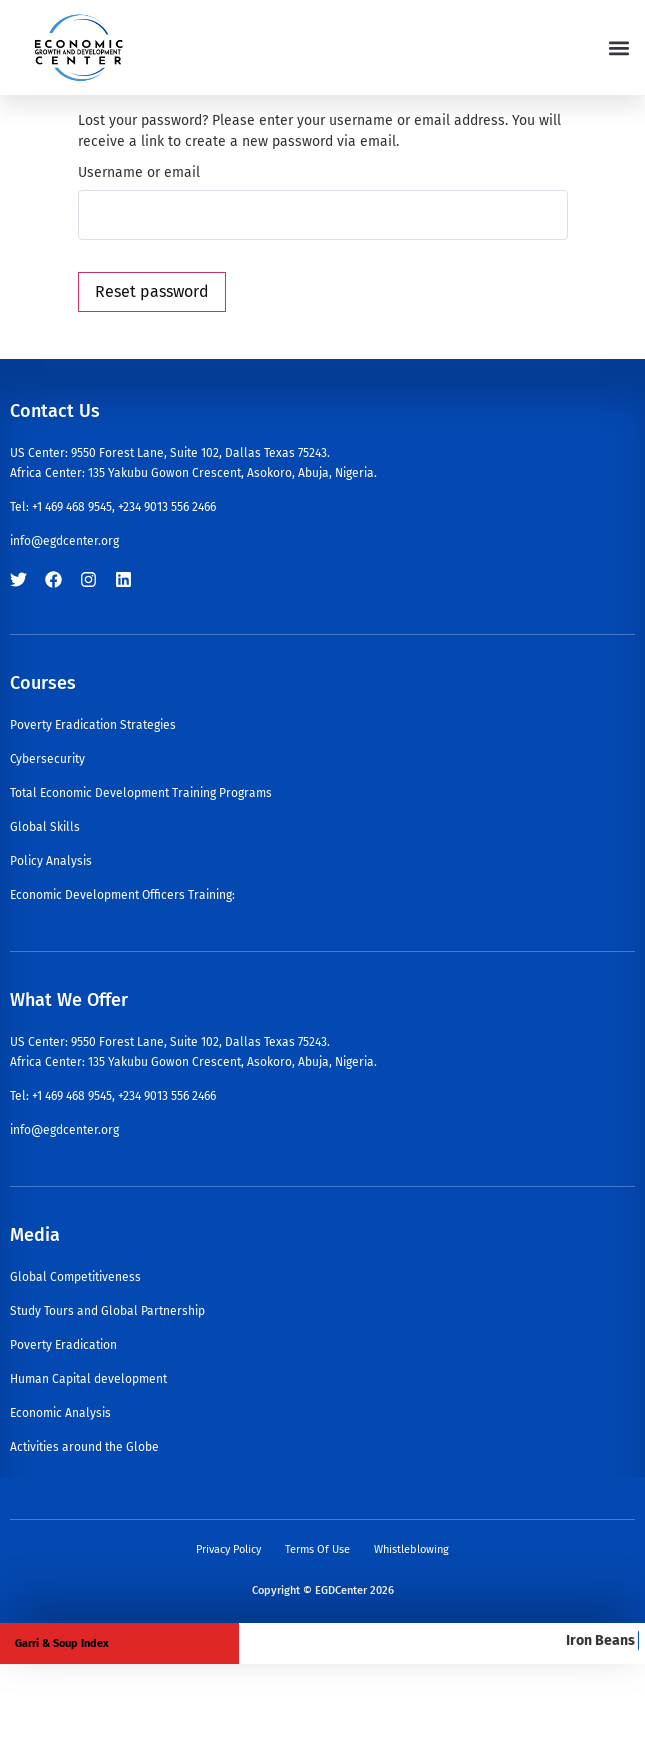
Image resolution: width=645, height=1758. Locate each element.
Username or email (139, 173)
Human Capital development (88, 1379)
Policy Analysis (51, 861)
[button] (618, 47)
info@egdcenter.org (64, 541)
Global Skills (45, 827)
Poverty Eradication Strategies (93, 725)
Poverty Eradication (63, 1345)
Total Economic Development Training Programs (141, 793)
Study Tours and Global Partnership (107, 1311)
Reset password (152, 291)
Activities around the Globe (84, 1447)
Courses (43, 683)
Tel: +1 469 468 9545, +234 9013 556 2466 (113, 507)
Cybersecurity (47, 759)
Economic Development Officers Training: (122, 895)
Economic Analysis (60, 1413)
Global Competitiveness (75, 1277)
